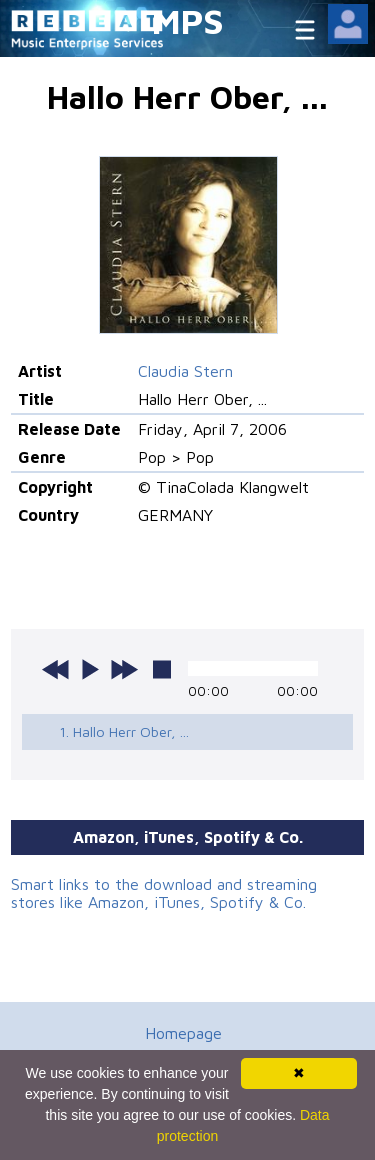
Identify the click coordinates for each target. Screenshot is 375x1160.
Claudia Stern (185, 371)
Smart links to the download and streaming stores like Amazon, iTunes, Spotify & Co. (164, 893)
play (90, 669)
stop (162, 669)
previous (56, 669)
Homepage (183, 1033)
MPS (188, 20)
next (124, 669)
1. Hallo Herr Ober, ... (124, 731)
